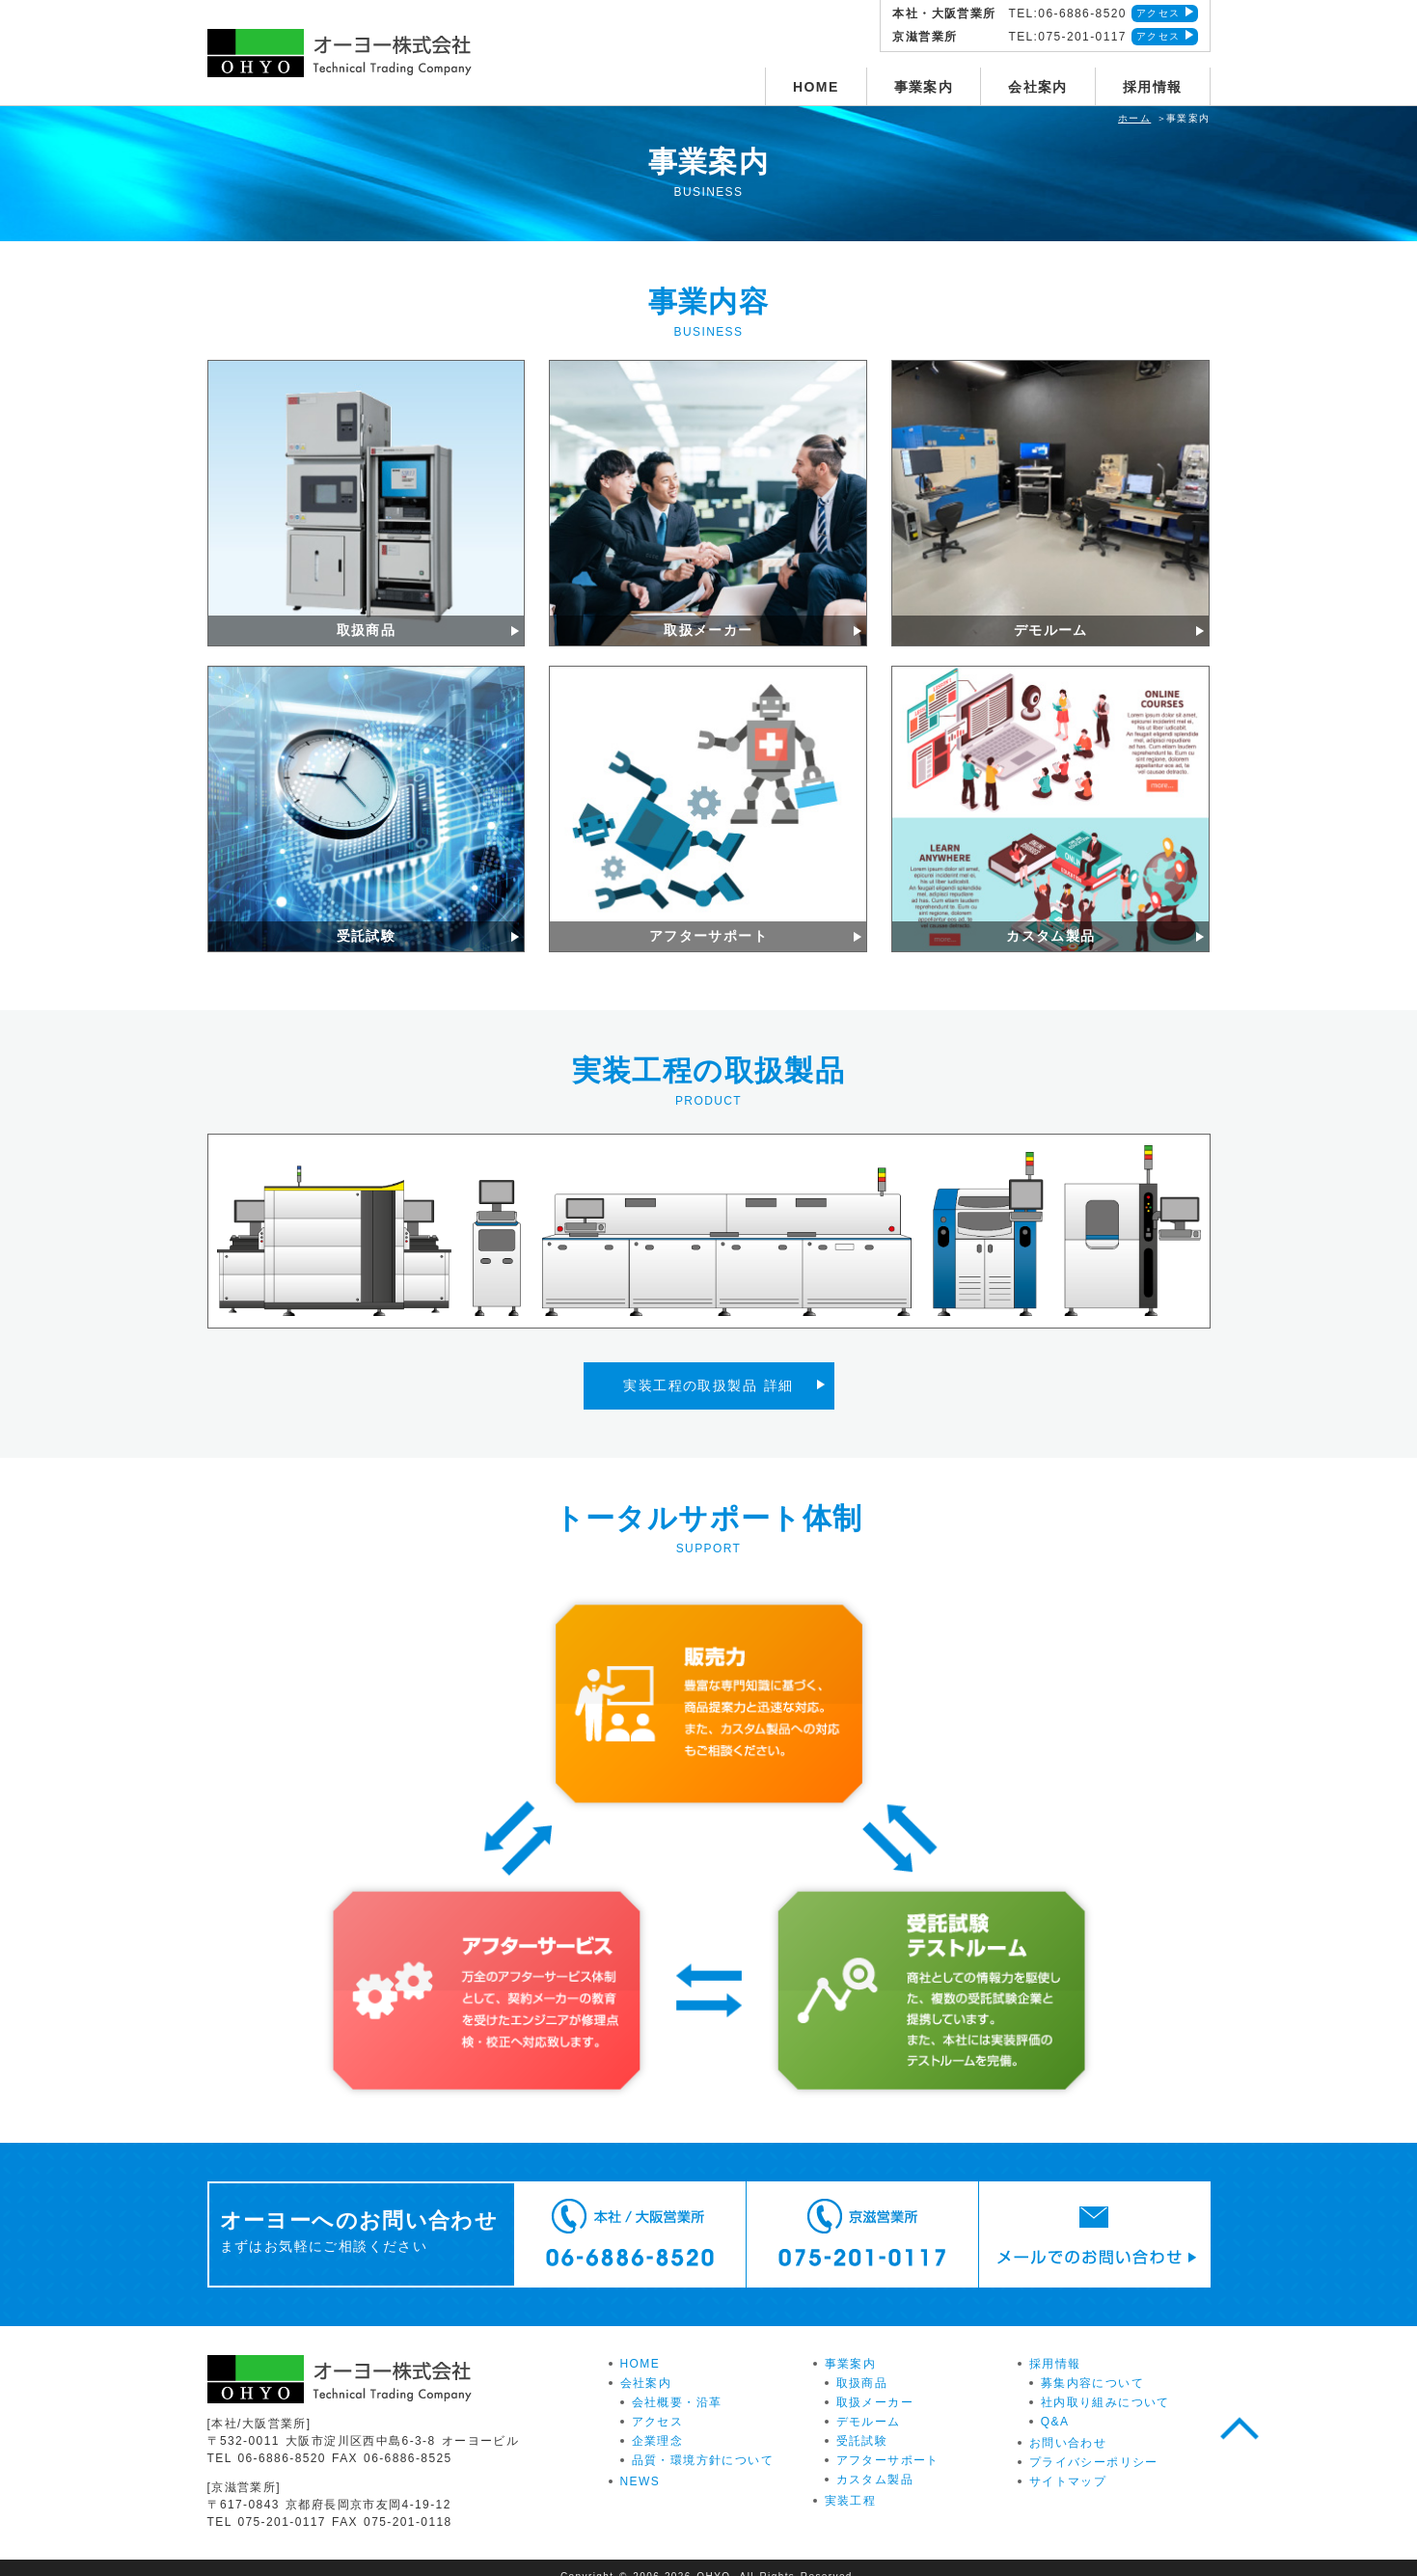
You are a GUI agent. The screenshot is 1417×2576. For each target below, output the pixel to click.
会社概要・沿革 (677, 2385)
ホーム (1134, 118)
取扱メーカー (874, 2385)
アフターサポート (888, 2443)
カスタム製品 (874, 2462)
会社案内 (1038, 87)
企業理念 (658, 2423)
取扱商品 (862, 2365)
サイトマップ (1067, 2464)
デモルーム (868, 2404)
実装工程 (851, 2483)
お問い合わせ (1067, 2425)
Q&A (1055, 2404)
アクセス (1158, 13)
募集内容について (1092, 2365)
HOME (816, 87)
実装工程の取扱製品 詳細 (708, 1376)
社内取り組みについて (1105, 2385)
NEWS (640, 2464)
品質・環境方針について (703, 2443)
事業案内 (924, 87)
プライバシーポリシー (1093, 2445)
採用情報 (1153, 87)
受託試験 (862, 2423)
